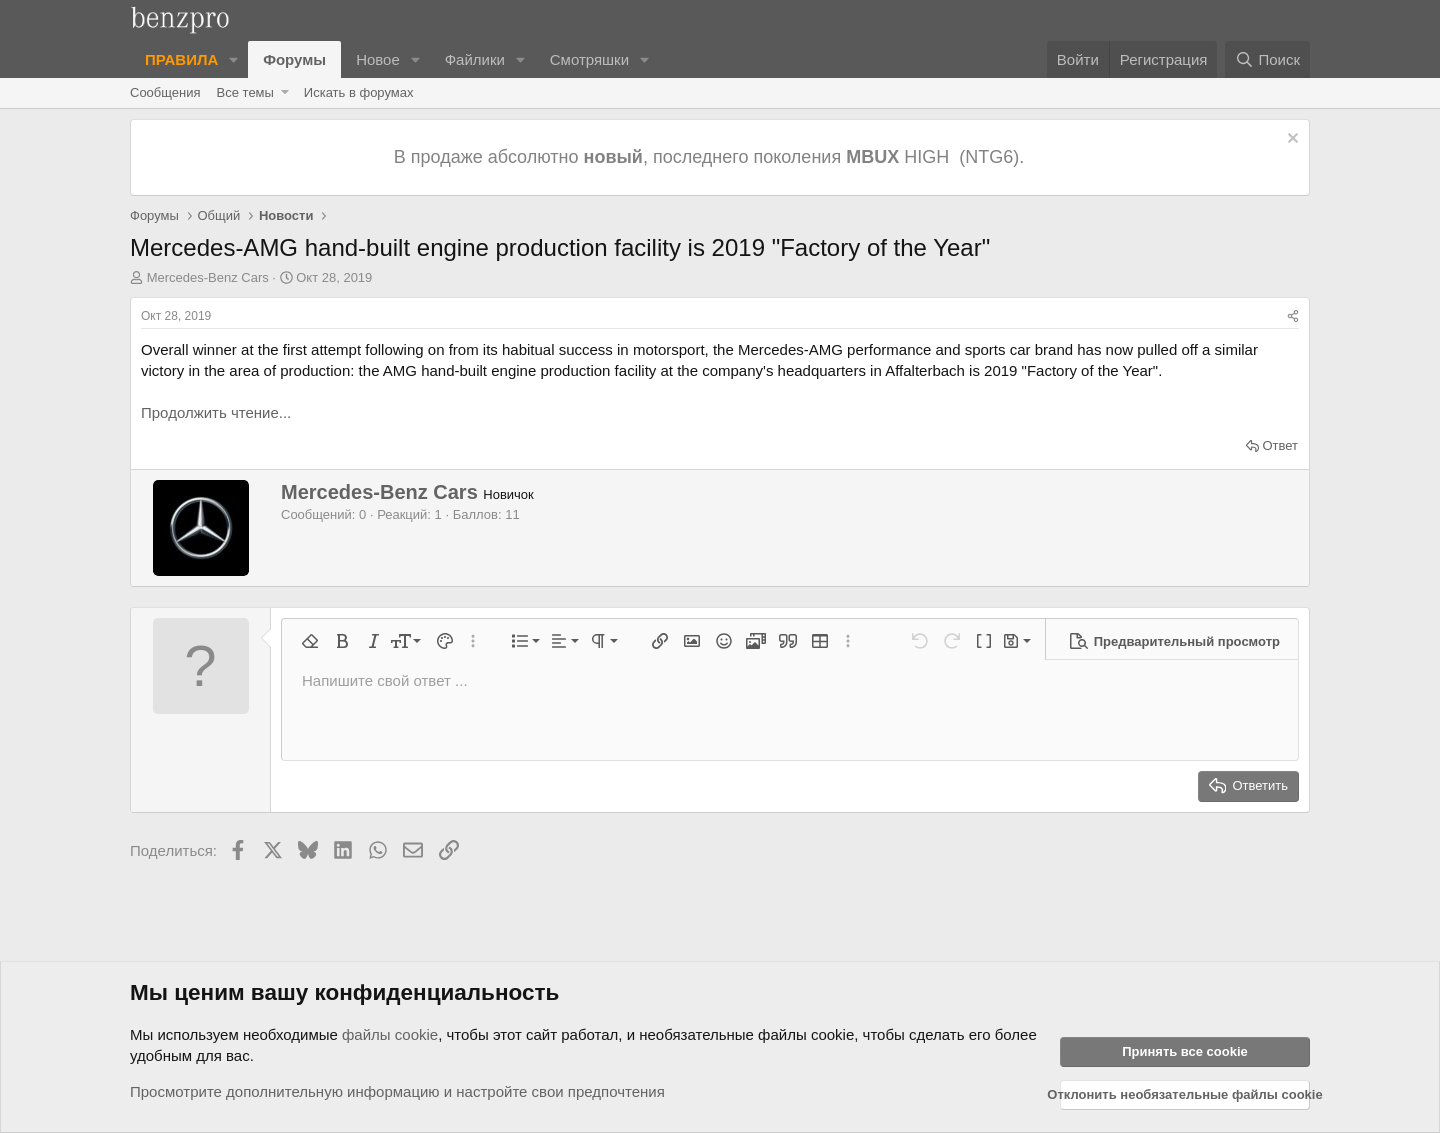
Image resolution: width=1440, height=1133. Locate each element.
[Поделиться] (1293, 316)
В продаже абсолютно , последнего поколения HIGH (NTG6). (711, 157)
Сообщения (165, 92)
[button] (234, 59)
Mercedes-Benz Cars (208, 277)
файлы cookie (390, 1034)
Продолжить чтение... (216, 412)
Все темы (245, 92)
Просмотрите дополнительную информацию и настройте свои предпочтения (397, 1091)
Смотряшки (589, 59)
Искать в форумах (359, 92)
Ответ (1280, 445)
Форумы (294, 59)
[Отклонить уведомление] (1290, 140)
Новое (378, 59)
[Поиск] (1267, 59)
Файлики (475, 59)
